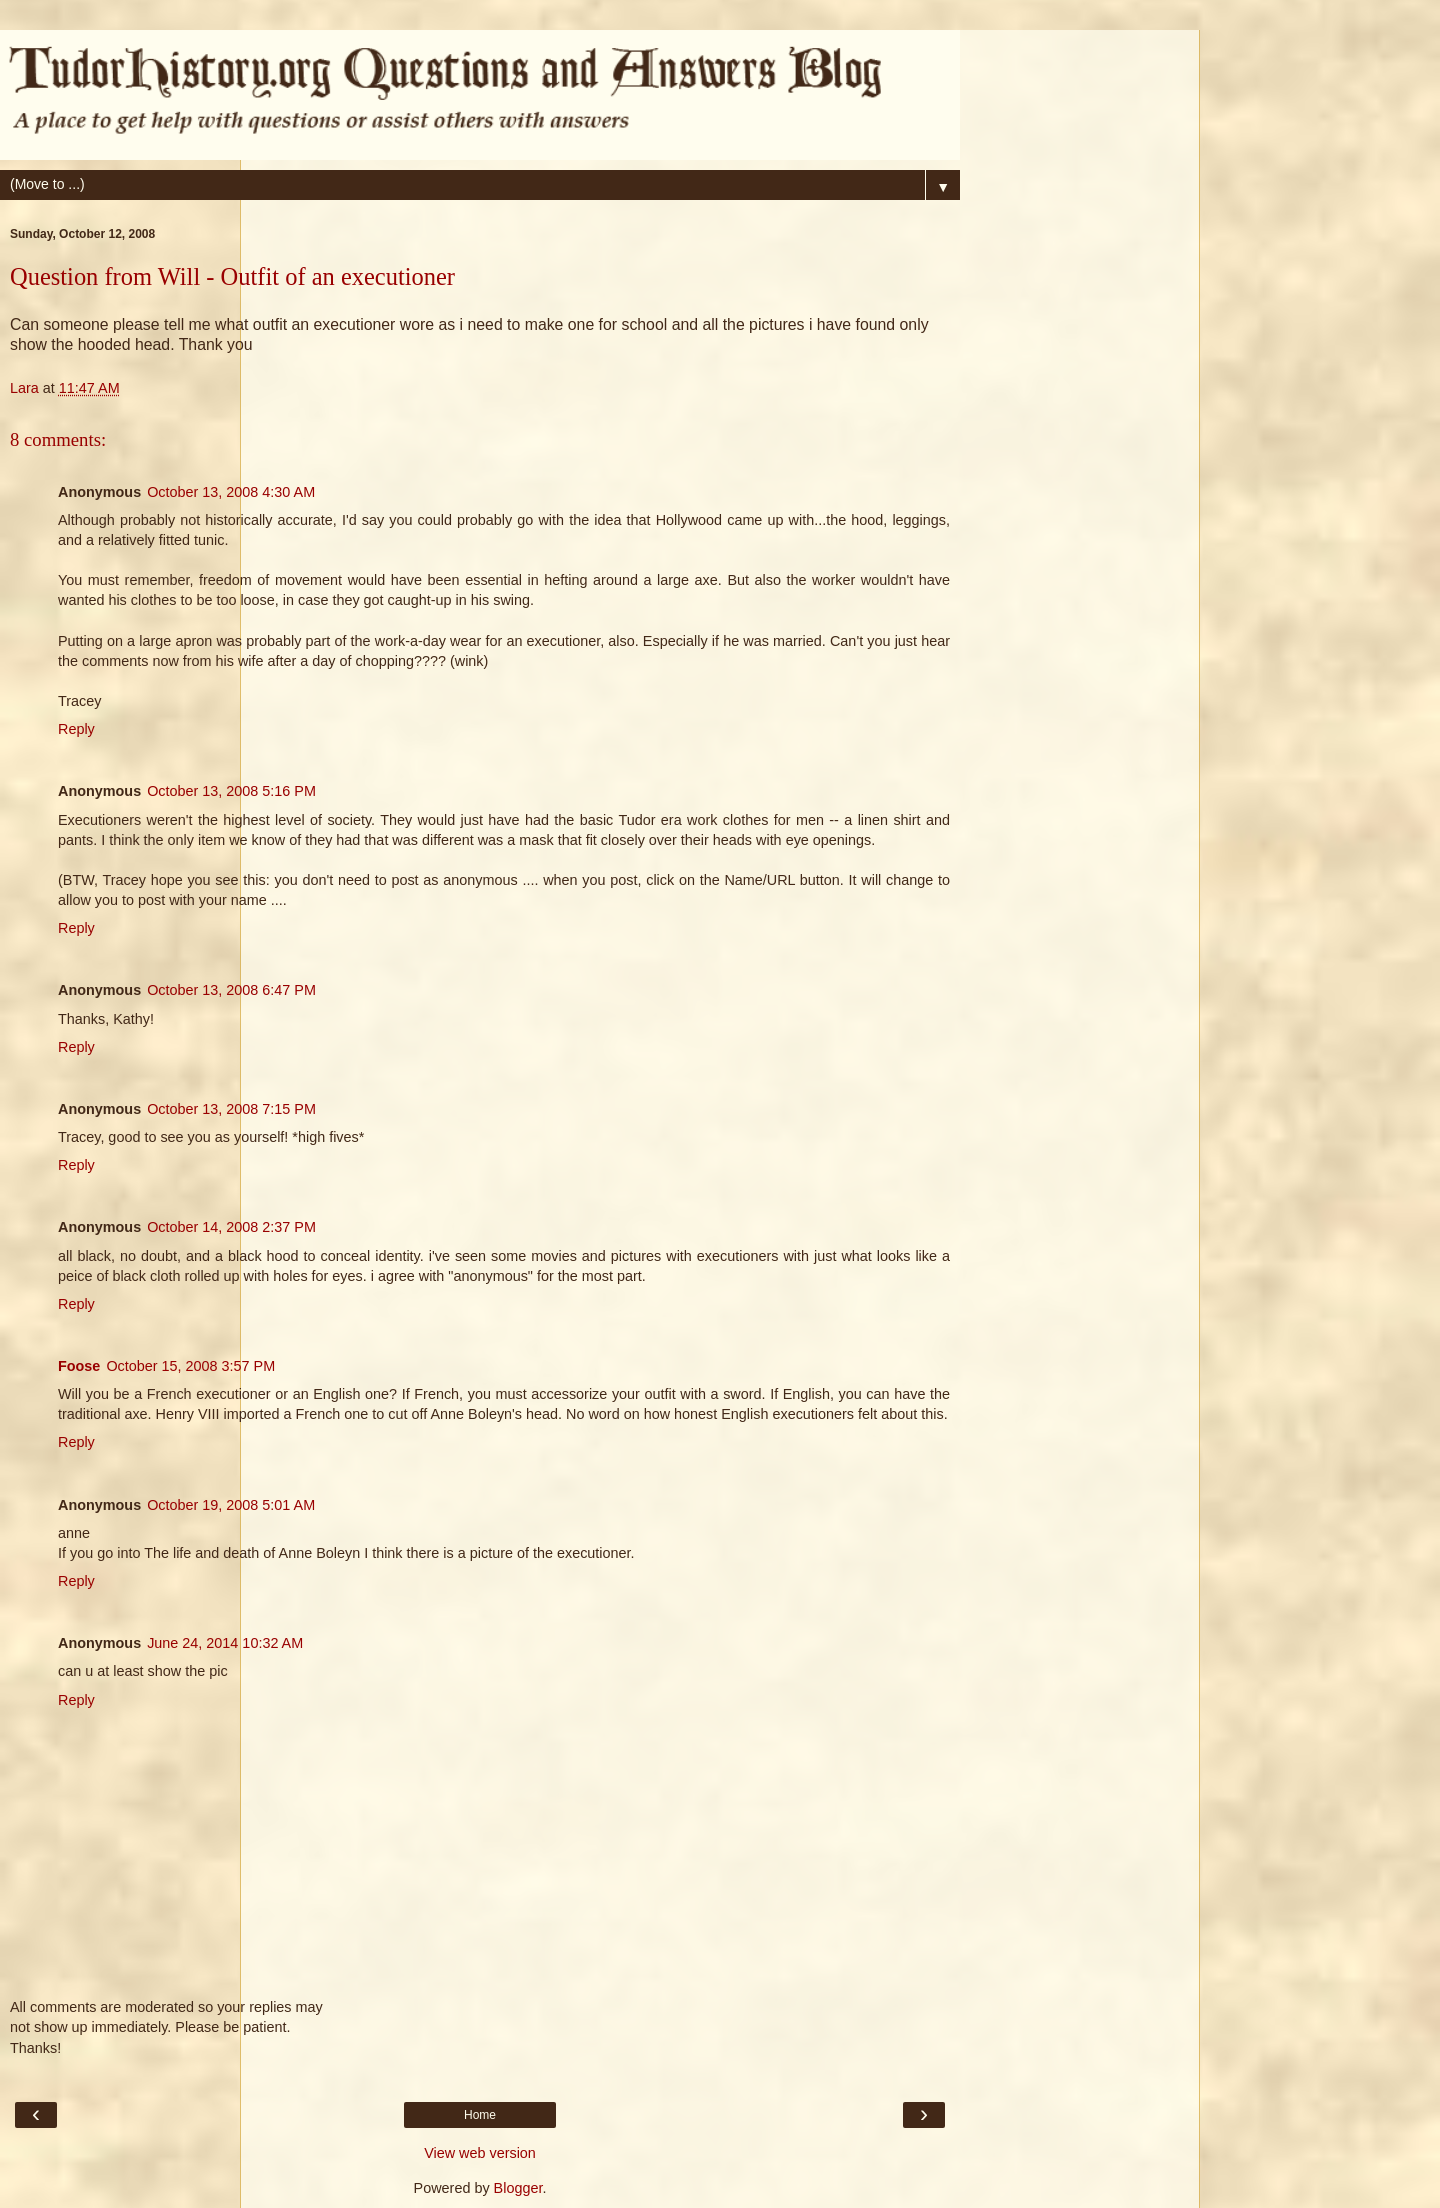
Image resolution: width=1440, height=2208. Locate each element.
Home (480, 2115)
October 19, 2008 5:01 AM (231, 1505)
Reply (76, 729)
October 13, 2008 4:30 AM (231, 492)
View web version (480, 2153)
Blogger (518, 2188)
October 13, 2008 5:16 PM (231, 791)
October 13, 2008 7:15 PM (231, 1109)
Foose (79, 1366)
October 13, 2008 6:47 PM (231, 990)
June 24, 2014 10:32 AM (225, 1643)
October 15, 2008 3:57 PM (190, 1366)
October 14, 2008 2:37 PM (231, 1227)
